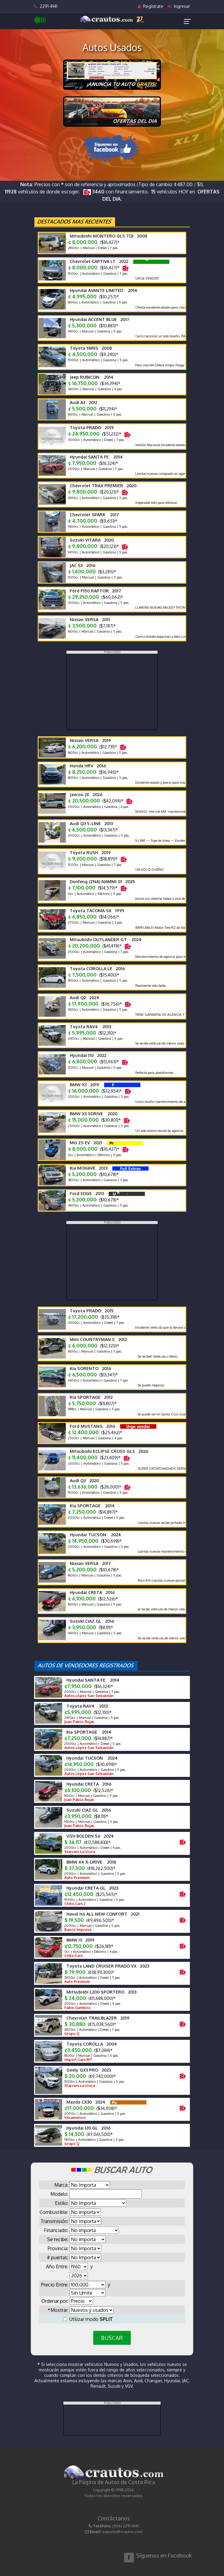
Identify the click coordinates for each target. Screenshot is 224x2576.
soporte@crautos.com (122, 2531)
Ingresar (179, 6)
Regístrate (150, 6)
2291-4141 (45, 6)
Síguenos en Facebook (164, 2555)
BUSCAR (111, 2338)
